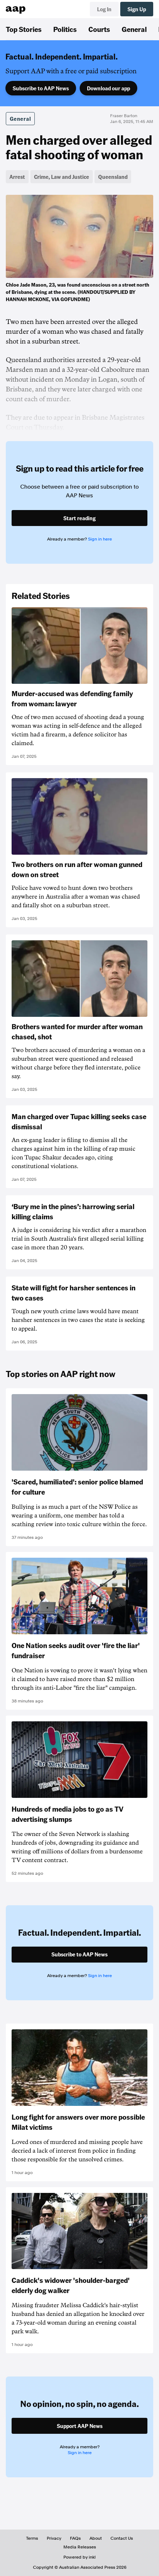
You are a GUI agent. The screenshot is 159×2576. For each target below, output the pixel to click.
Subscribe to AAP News (41, 88)
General (134, 29)
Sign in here (100, 539)
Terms (32, 2538)
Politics (65, 29)
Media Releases (79, 2547)
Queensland (112, 176)
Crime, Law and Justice (61, 176)
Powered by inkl (79, 2557)
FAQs (75, 2538)
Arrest (17, 176)
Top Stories (24, 29)
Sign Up (136, 9)
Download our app (108, 88)
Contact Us (121, 2538)
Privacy (54, 2538)
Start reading (79, 518)
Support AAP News (79, 2425)
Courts (99, 29)
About (95, 2538)
